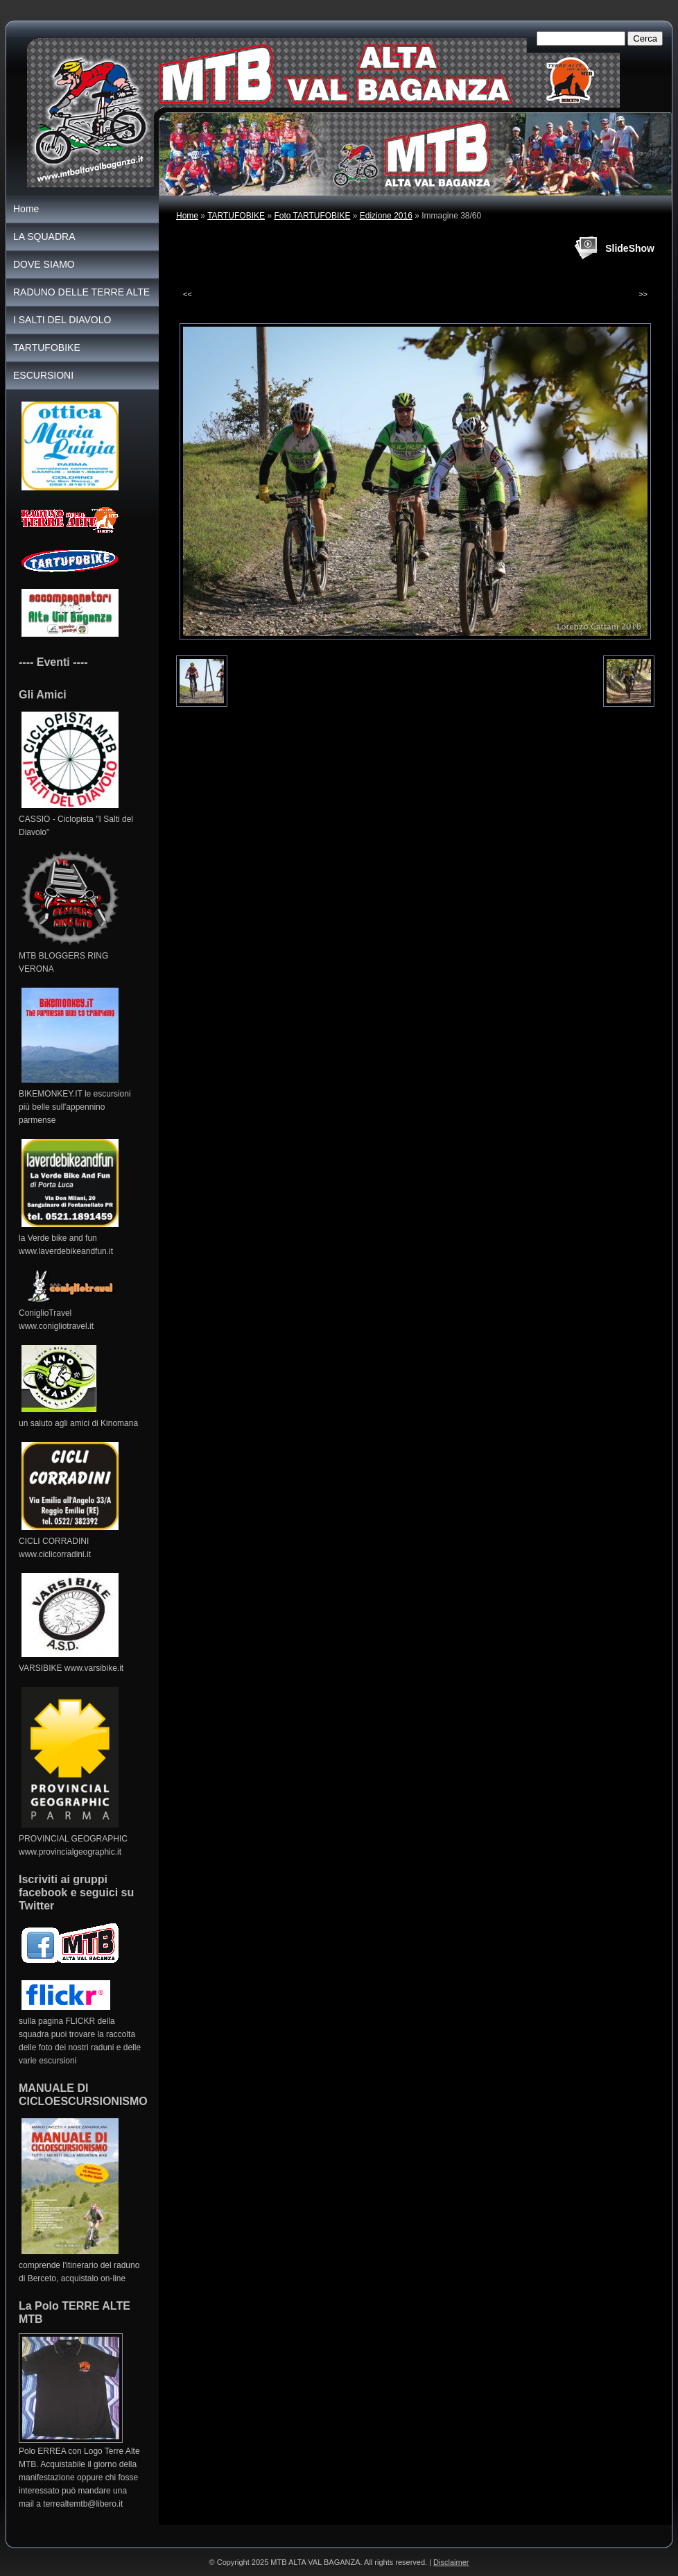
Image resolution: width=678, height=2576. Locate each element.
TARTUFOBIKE (236, 216)
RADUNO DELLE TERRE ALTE (81, 292)
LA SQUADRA (44, 236)
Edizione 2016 (386, 216)
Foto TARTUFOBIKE (312, 216)
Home (187, 216)
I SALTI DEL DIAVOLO (62, 319)
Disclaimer (451, 2562)
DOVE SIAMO (44, 264)
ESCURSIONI (43, 375)
